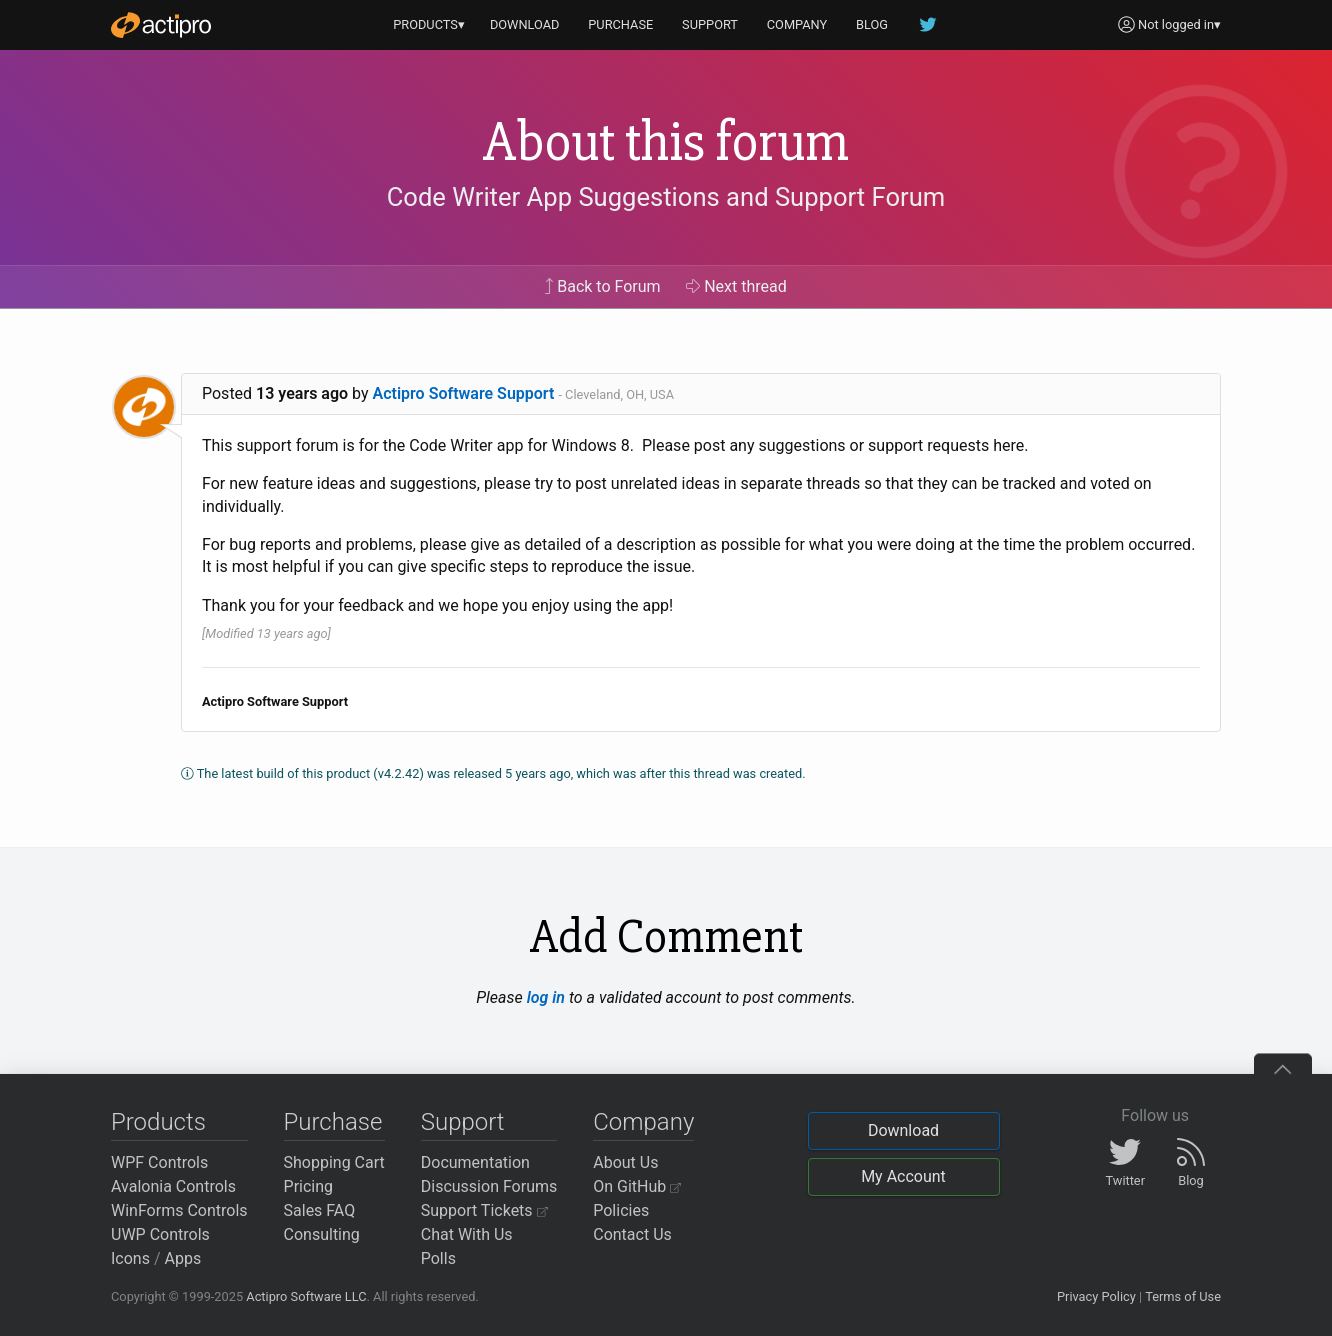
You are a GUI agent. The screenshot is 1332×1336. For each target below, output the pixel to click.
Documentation (475, 1162)
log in (546, 997)
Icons (130, 1258)
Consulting (322, 1234)
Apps (183, 1258)
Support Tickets (484, 1210)
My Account (903, 1176)
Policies (621, 1210)
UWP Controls (160, 1234)
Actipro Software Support (464, 393)
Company (643, 1122)
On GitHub (637, 1186)
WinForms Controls (179, 1210)
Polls (438, 1258)
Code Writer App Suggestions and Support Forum (666, 197)
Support (463, 1122)
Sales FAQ (320, 1210)
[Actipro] (161, 25)
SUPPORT (710, 24)
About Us (625, 1162)
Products (158, 1122)
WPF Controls (159, 1162)
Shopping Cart (334, 1162)
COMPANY (797, 24)
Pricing (309, 1186)
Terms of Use (1183, 1296)
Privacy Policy (1096, 1296)
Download (903, 1130)
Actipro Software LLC (306, 1296)
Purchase (333, 1122)
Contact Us (632, 1234)
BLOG (872, 24)
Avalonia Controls (173, 1186)
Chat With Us (467, 1234)
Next (736, 286)
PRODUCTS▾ (429, 24)
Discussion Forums (489, 1186)
